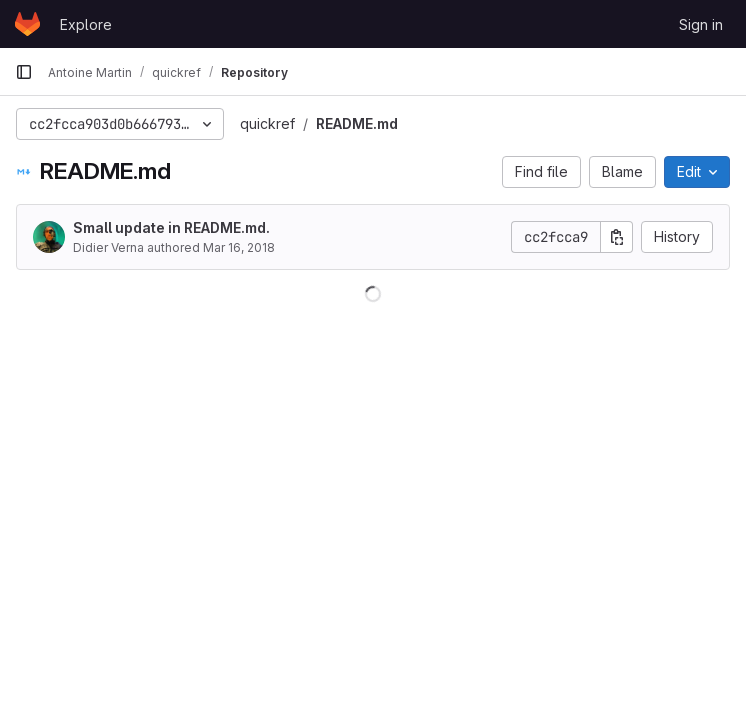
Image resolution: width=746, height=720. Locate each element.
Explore (86, 24)
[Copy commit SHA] (617, 237)
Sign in (701, 24)
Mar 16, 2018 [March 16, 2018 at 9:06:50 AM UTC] (239, 247)
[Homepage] (27, 24)
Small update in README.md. (171, 227)
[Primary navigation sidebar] (24, 72)
